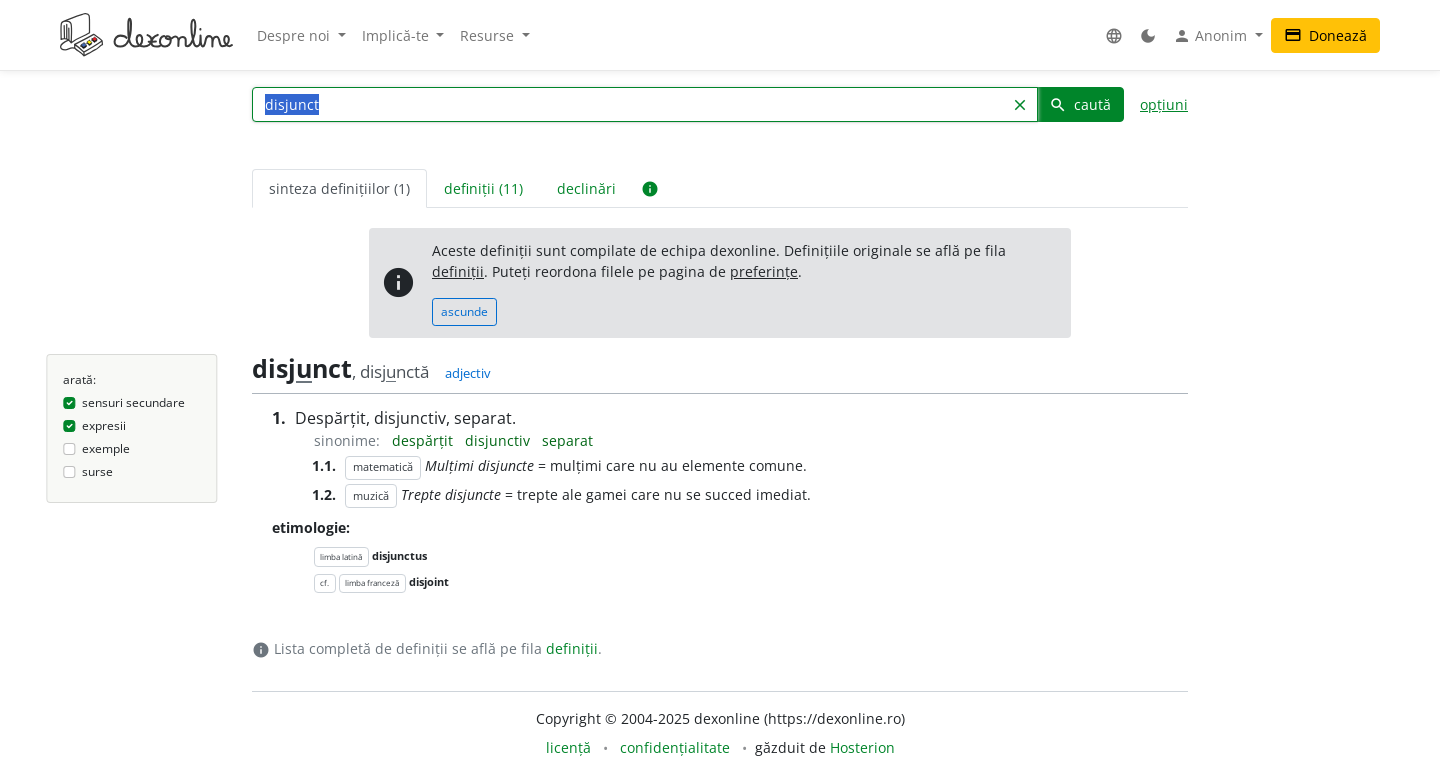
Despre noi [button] (295, 35)
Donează (1325, 35)
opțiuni (1164, 104)
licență (568, 747)
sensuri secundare (133, 402)
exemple (106, 448)
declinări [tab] (586, 188)
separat (567, 440)
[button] (1114, 35)
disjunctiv (499, 440)
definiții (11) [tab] (483, 188)
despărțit (424, 440)
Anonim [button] (1212, 36)
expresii (104, 425)
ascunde (464, 311)
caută (1080, 104)
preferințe (764, 271)
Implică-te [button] (397, 35)
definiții (458, 271)
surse (97, 471)
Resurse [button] (489, 35)
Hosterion (862, 747)
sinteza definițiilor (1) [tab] (339, 188)
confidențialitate (675, 747)
